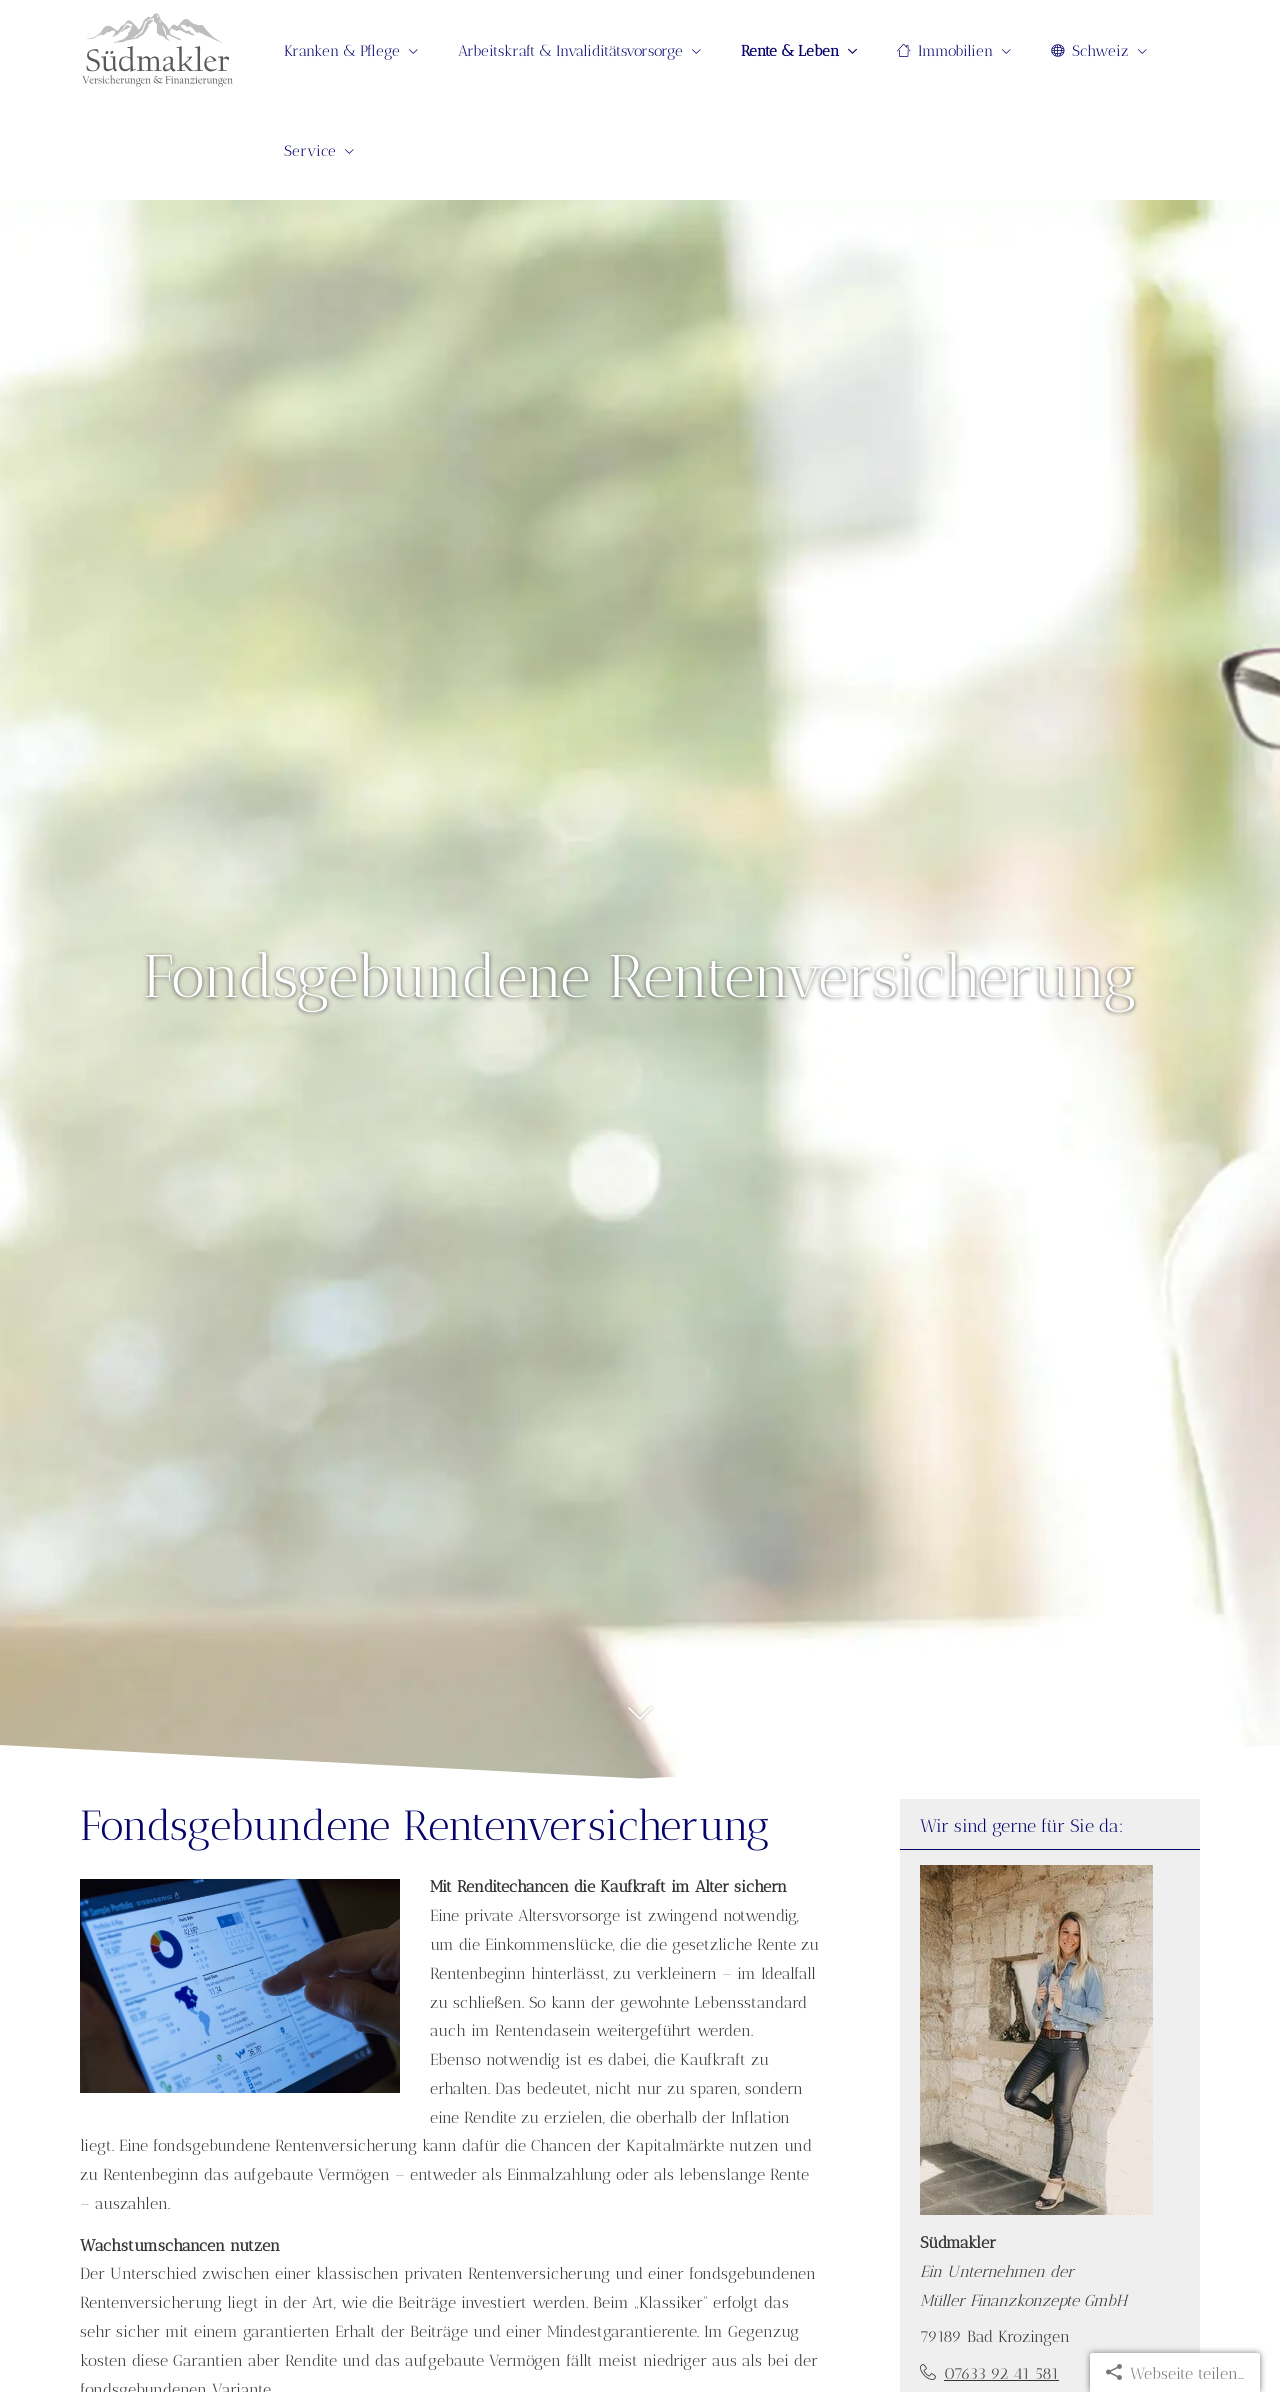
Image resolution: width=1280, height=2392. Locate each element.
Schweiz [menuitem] (1090, 51)
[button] (640, 1724)
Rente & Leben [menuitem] (790, 51)
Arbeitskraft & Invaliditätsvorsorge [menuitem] (570, 51)
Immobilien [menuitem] (945, 51)
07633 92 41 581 (1001, 2373)
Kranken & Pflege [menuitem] (342, 51)
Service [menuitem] (310, 151)
